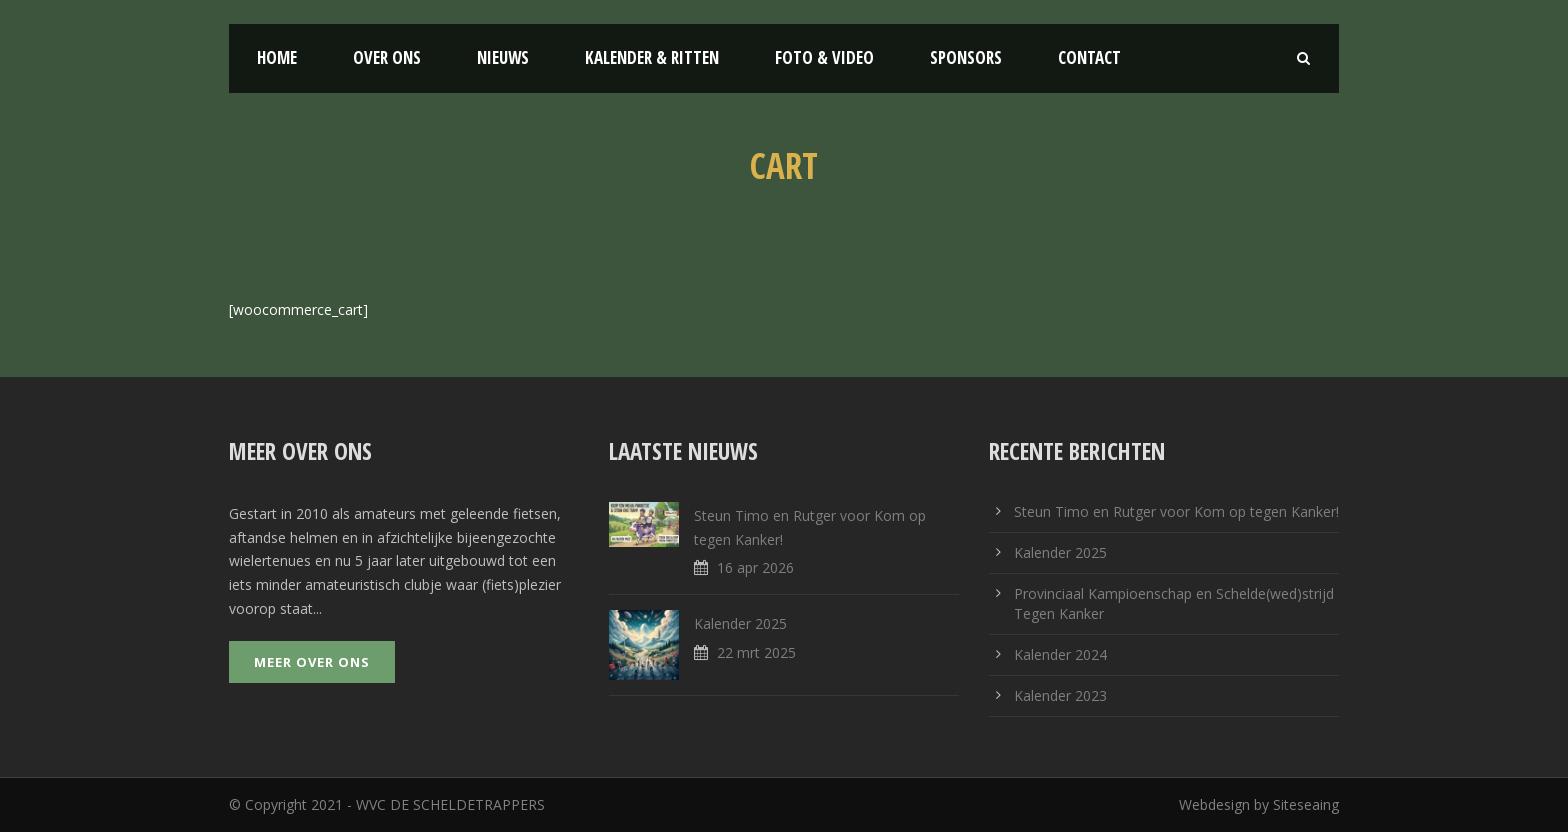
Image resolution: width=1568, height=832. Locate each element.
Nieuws (503, 57)
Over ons (387, 57)
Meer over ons (312, 662)
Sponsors (966, 57)
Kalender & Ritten (652, 57)
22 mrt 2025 (756, 652)
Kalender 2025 (740, 623)
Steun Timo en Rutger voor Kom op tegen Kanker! (1176, 511)
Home (277, 57)
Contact (1089, 57)
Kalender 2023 (1060, 695)
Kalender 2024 (1060, 654)
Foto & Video (824, 57)
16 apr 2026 (755, 567)
